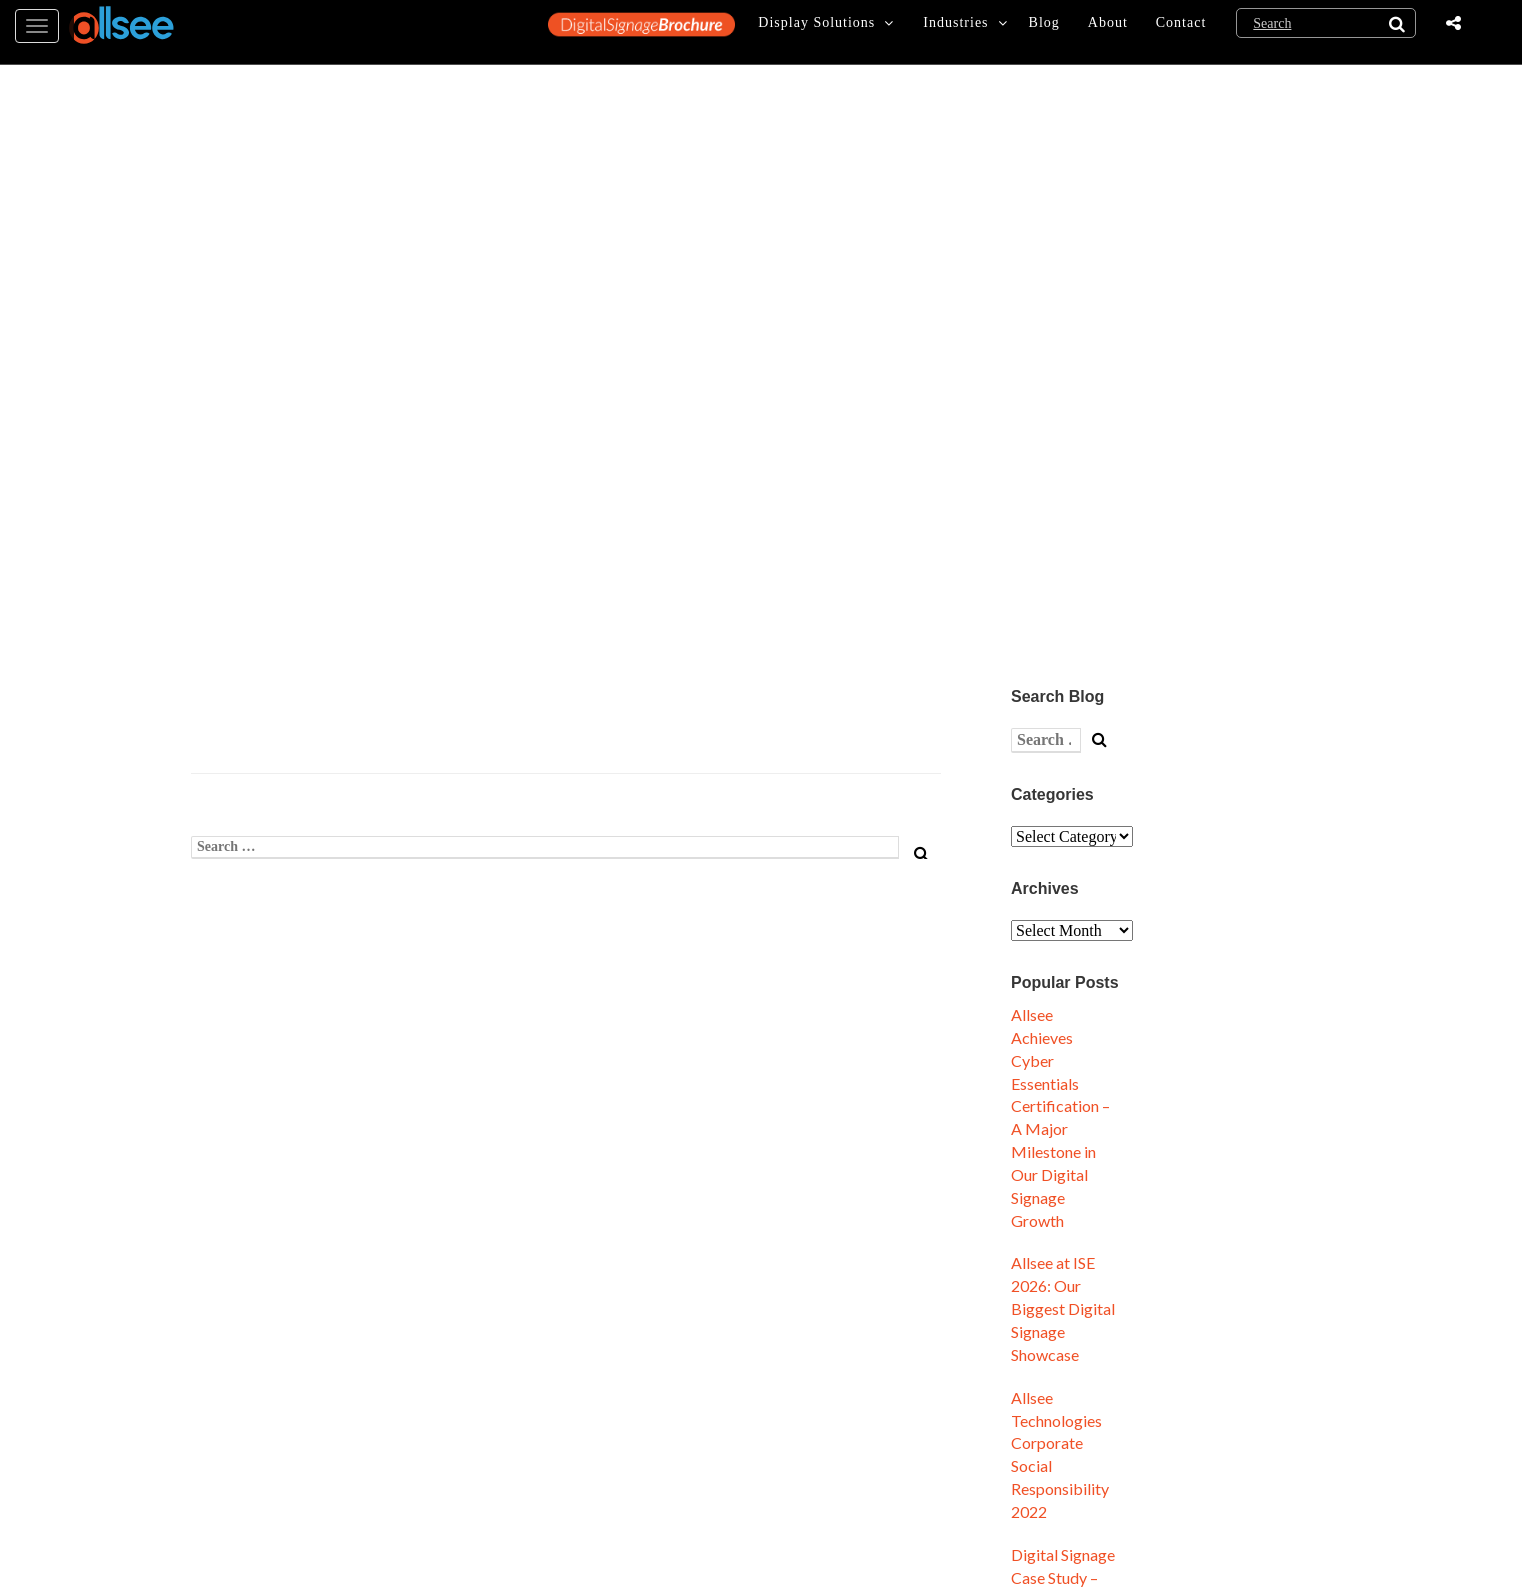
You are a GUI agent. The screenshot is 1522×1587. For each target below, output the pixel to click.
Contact (1181, 31)
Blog (1044, 31)
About (1108, 31)
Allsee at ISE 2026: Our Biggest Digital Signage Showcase (1063, 1308)
